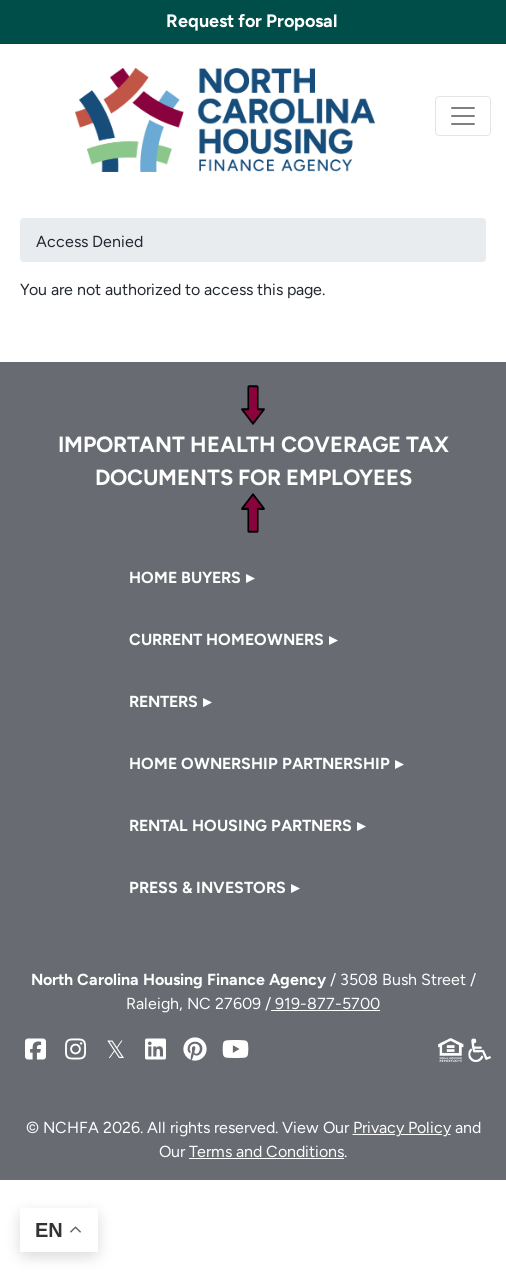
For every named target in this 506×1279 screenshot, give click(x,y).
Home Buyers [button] (185, 577)
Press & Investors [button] (207, 887)
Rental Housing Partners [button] (240, 825)
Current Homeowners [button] (226, 639)
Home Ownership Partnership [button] (259, 763)
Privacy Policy (402, 1127)
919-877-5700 (325, 1003)
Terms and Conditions (266, 1151)
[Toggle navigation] (463, 116)
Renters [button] (163, 701)
